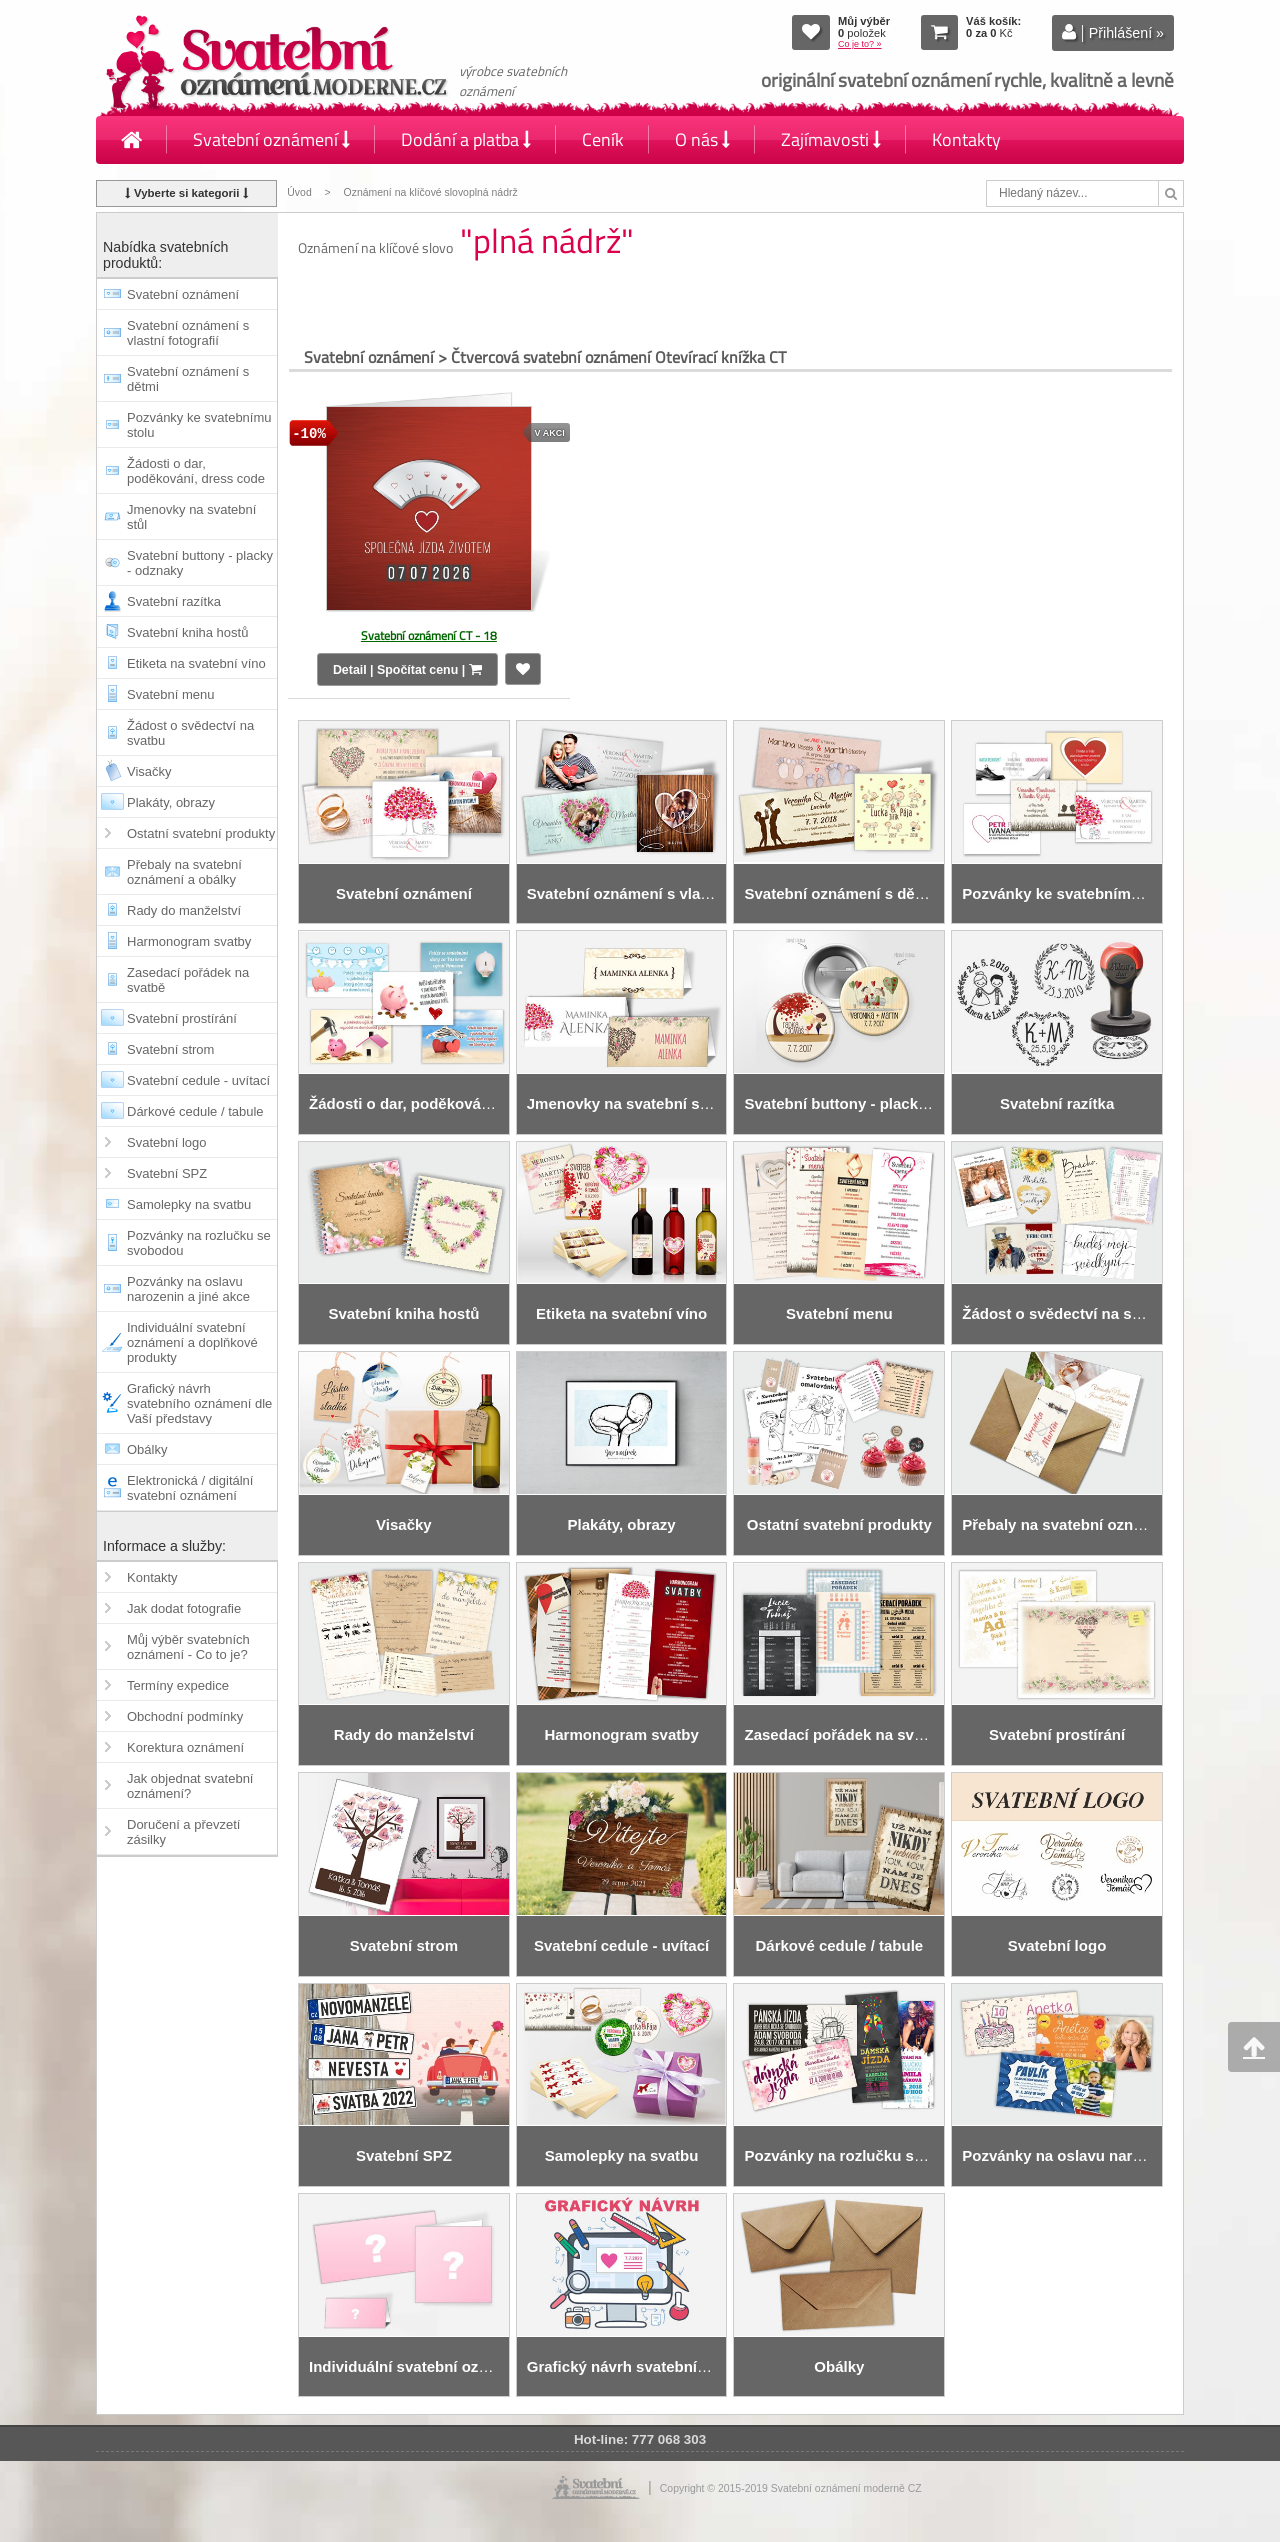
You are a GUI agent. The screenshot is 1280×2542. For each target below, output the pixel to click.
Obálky (147, 1449)
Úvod (299, 192)
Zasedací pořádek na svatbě (188, 980)
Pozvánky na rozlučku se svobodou (199, 1243)
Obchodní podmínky (185, 1716)
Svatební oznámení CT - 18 (429, 635)
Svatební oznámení (271, 139)
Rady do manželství (184, 910)
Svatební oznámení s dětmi (188, 379)
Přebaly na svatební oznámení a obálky (184, 872)
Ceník (603, 139)
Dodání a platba (466, 139)
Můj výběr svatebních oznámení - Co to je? (188, 1647)
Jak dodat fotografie (184, 1608)
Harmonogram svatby (189, 941)
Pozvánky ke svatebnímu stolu (199, 425)
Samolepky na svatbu (189, 1204)
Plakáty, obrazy (171, 802)
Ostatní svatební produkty (201, 833)
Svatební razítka (174, 601)
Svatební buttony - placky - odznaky (200, 563)
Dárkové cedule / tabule (195, 1111)
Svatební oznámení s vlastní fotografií (188, 333)
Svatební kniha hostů (187, 632)
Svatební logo (167, 1142)
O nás (702, 139)
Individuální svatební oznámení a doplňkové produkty (192, 1342)
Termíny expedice (178, 1685)
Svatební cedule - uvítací (198, 1080)
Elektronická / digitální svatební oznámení (190, 1488)
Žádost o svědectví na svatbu (190, 733)
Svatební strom (170, 1049)
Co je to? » (860, 44)
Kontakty (966, 139)
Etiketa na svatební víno (196, 663)
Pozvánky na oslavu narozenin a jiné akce (188, 1289)
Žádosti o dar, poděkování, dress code (196, 471)
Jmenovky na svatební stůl (191, 517)
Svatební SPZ (167, 1173)
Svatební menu (170, 694)
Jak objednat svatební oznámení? (190, 1786)
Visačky (149, 771)
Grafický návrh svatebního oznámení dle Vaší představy (199, 1403)
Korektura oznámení (185, 1747)
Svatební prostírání (182, 1018)
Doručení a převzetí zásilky (183, 1832)
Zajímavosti (831, 139)
